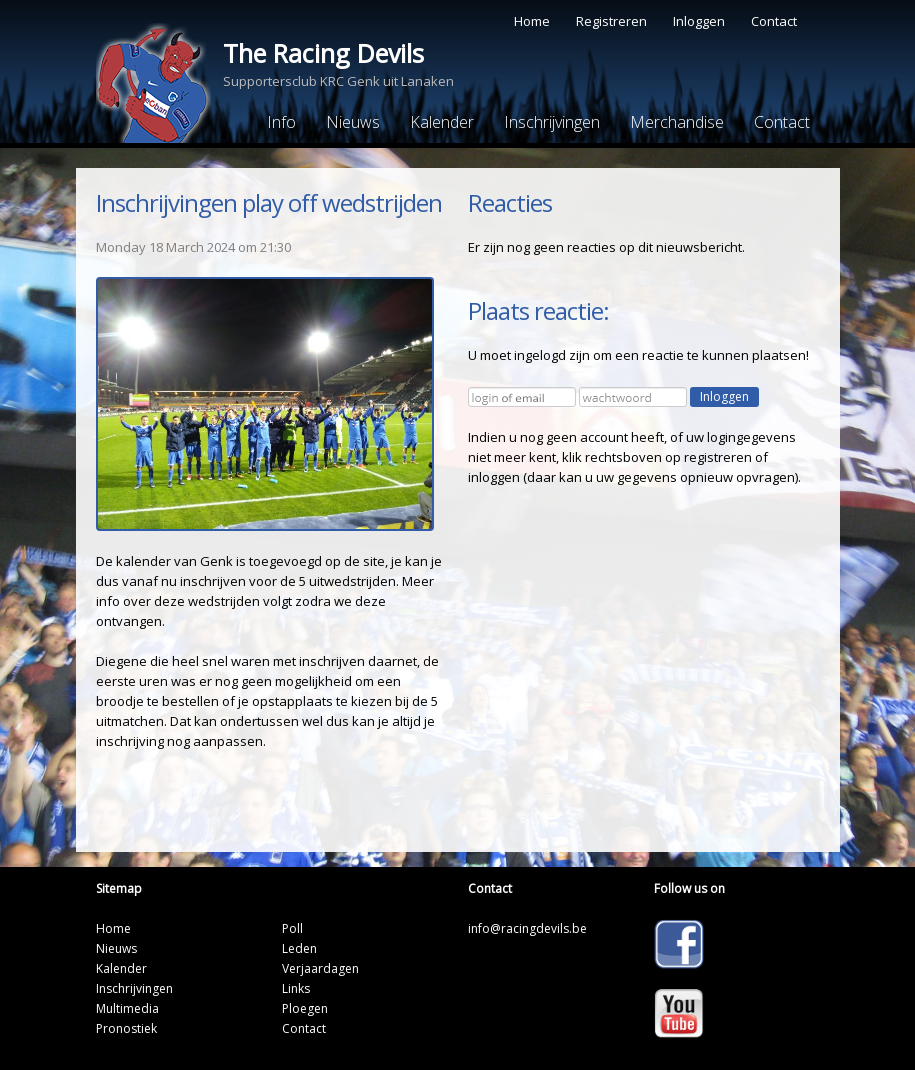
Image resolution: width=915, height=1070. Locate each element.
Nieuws (353, 122)
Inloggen (699, 21)
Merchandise (677, 122)
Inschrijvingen (552, 122)
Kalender (442, 122)
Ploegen (305, 1008)
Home (532, 21)
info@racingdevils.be (527, 928)
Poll (292, 928)
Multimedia (127, 1008)
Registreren (611, 21)
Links (296, 988)
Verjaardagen (320, 968)
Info (281, 122)
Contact (774, 21)
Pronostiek (126, 1028)
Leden (299, 948)
